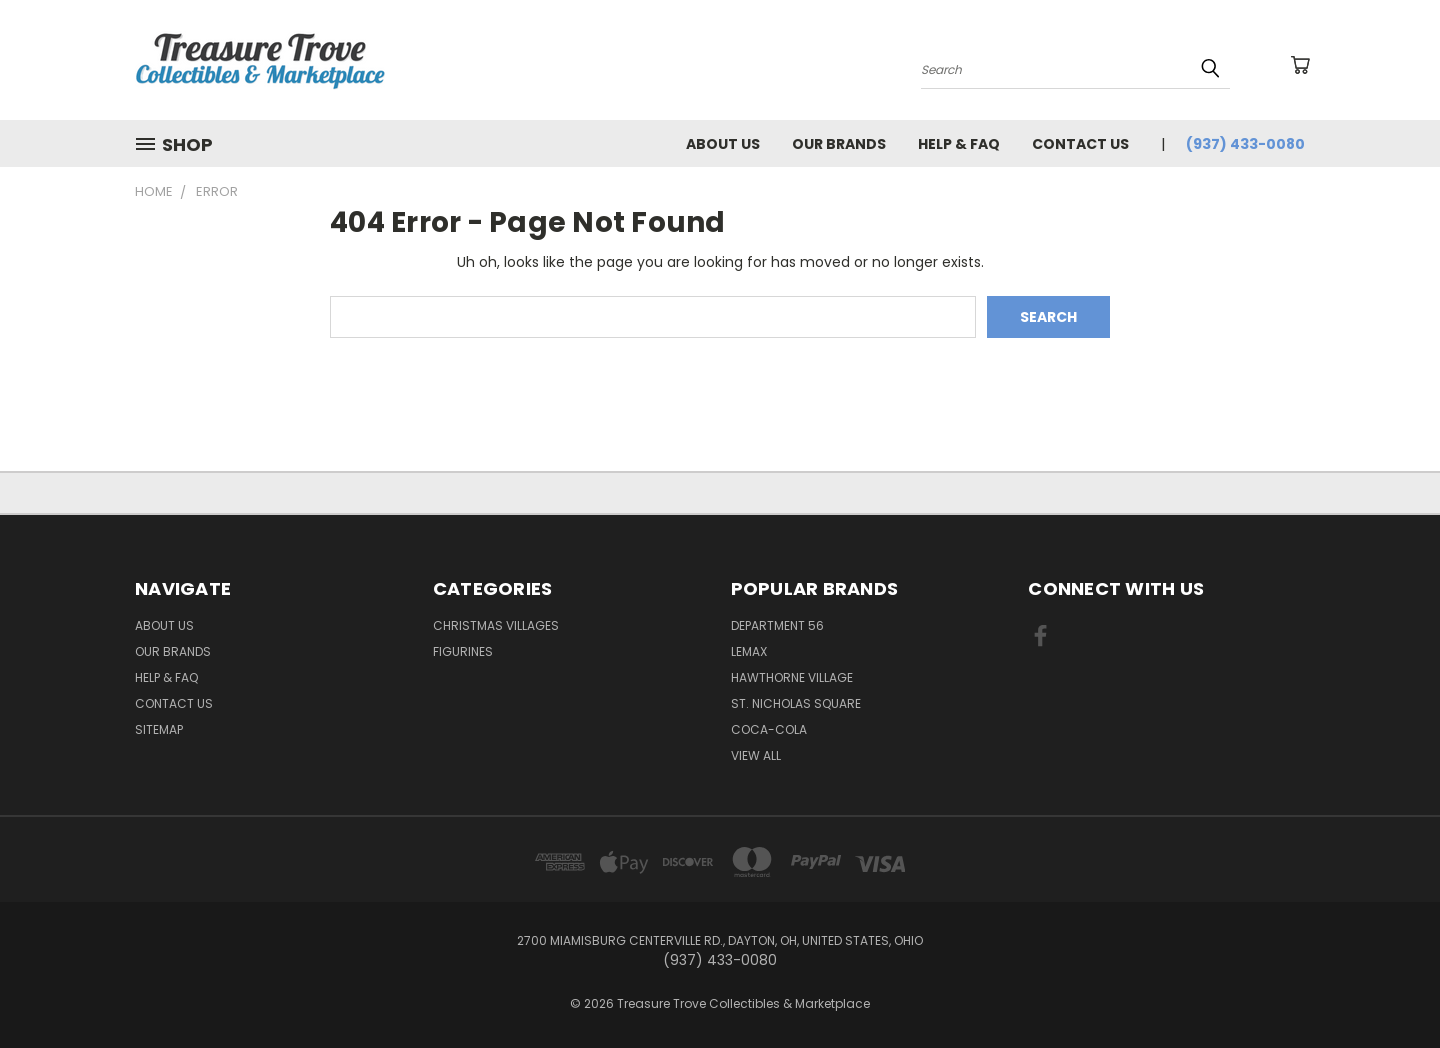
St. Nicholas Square (796, 703)
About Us (723, 144)
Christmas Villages (496, 625)
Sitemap (159, 729)
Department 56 (777, 625)
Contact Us (1080, 144)
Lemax (749, 651)
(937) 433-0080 (1245, 144)
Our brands (839, 144)
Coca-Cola (769, 729)
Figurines (463, 651)
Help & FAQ (959, 144)
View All (756, 755)
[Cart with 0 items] (1300, 65)
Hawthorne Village (792, 677)
